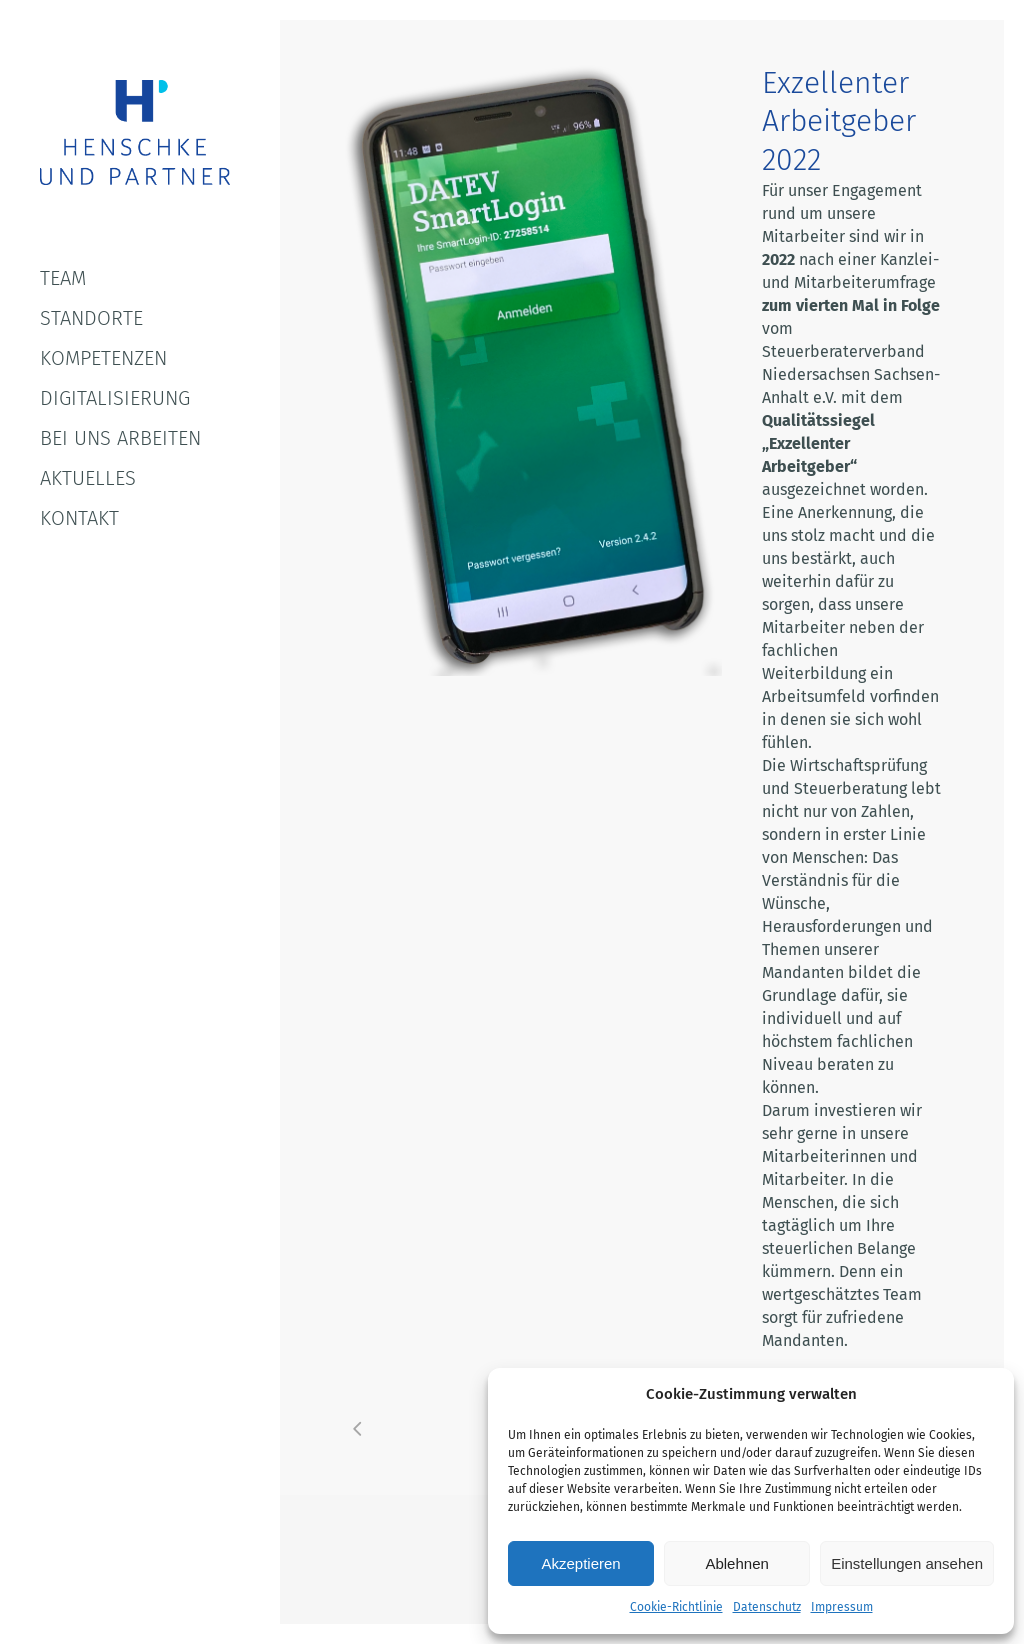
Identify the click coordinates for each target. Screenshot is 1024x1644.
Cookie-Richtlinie (676, 1607)
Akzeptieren (580, 1563)
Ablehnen (736, 1563)
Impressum (842, 1607)
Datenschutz (767, 1607)
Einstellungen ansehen (907, 1563)
